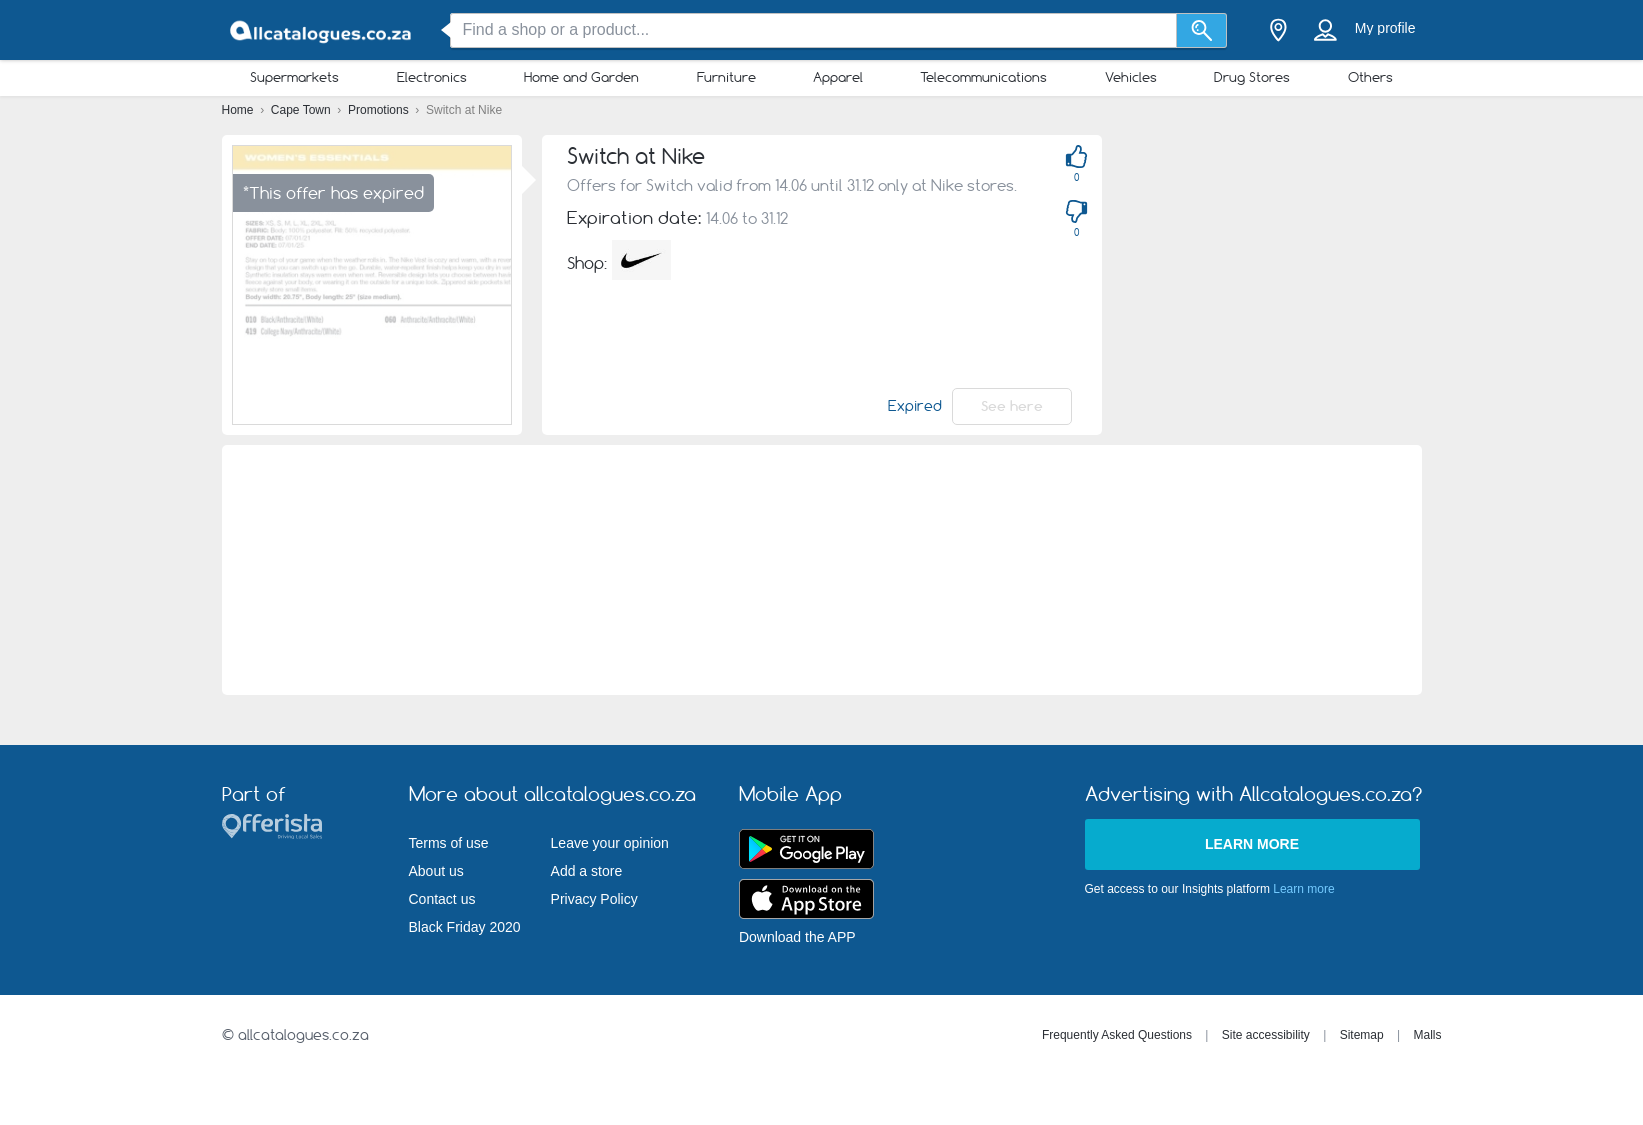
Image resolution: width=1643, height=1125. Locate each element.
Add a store (587, 871)
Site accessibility (1266, 1035)
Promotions (380, 110)
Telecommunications (983, 77)
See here (1012, 406)
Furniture (726, 77)
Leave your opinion (610, 843)
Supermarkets (294, 77)
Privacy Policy (594, 899)
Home (239, 110)
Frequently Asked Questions (1117, 1035)
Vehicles (1131, 77)
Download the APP (797, 937)
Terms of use (449, 843)
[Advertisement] (821, 570)
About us (436, 871)
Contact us (442, 899)
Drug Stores (1252, 77)
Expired (915, 406)
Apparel (838, 77)
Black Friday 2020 (465, 927)
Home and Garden (581, 77)
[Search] (1201, 30)
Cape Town (302, 110)
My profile (1385, 28)
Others (1370, 77)
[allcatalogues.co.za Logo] (322, 30)
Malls (1427, 1035)
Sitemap (1362, 1035)
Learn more (1252, 844)
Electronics (432, 77)
